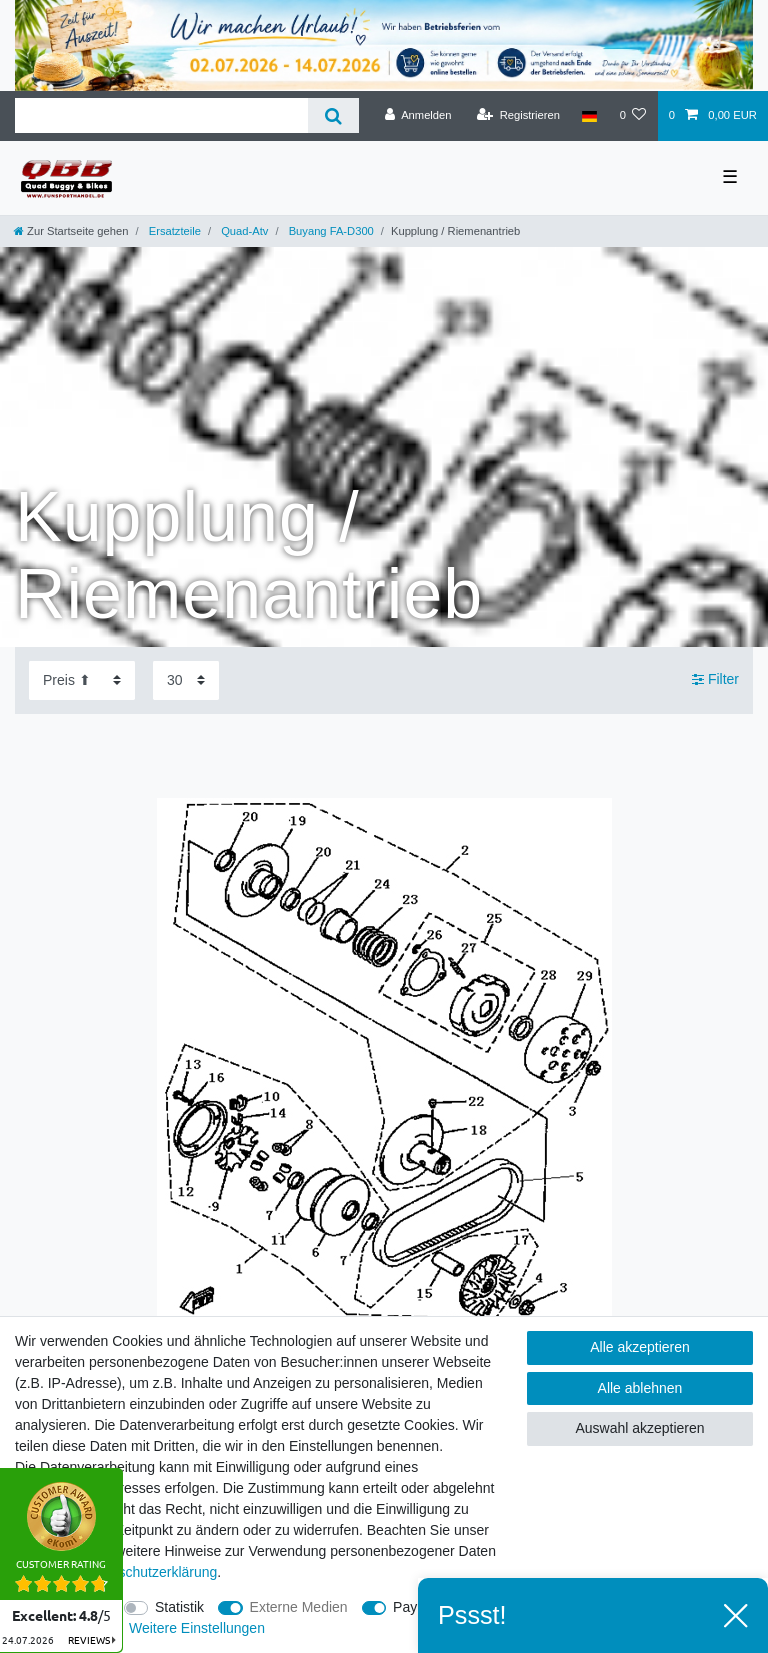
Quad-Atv (243, 231)
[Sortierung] (82, 680)
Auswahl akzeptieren (639, 1428)
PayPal (415, 1607)
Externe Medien (299, 1607)
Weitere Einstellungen (197, 1628)
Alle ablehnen (640, 1388)
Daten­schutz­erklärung (149, 1572)
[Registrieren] (518, 116)
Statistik (179, 1607)
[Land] (589, 116)
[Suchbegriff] (161, 115)
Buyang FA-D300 (330, 231)
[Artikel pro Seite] (186, 680)
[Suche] (333, 115)
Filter (715, 680)
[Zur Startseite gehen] (71, 231)
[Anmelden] (418, 116)
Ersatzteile (173, 231)
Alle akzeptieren (640, 1347)
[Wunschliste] (632, 116)
